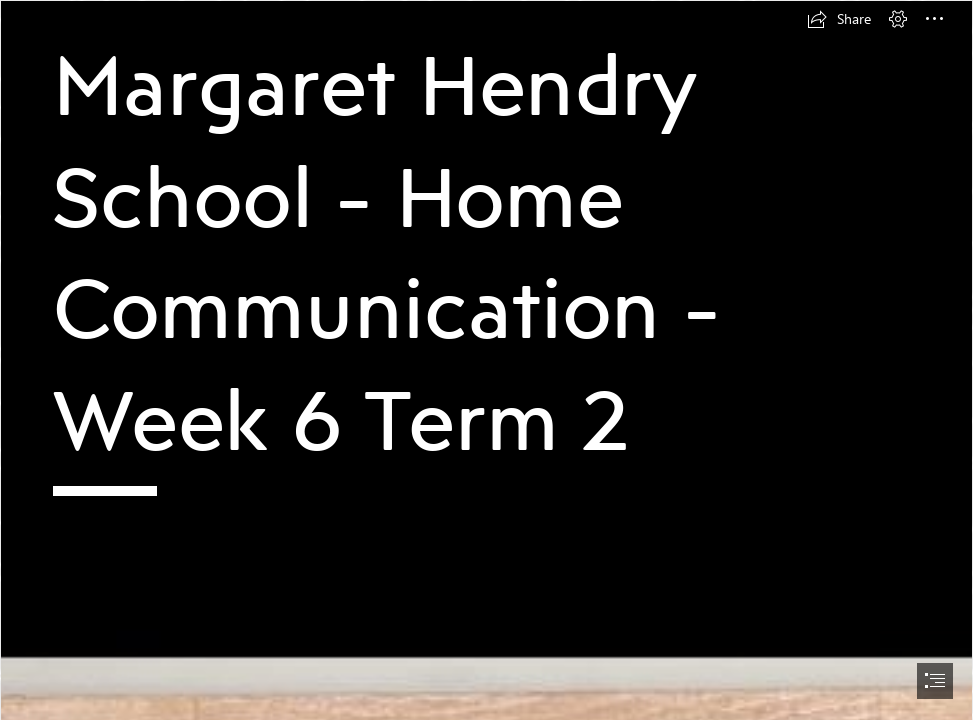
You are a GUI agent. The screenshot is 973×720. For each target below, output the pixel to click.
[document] (486, 360)
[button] (839, 19)
